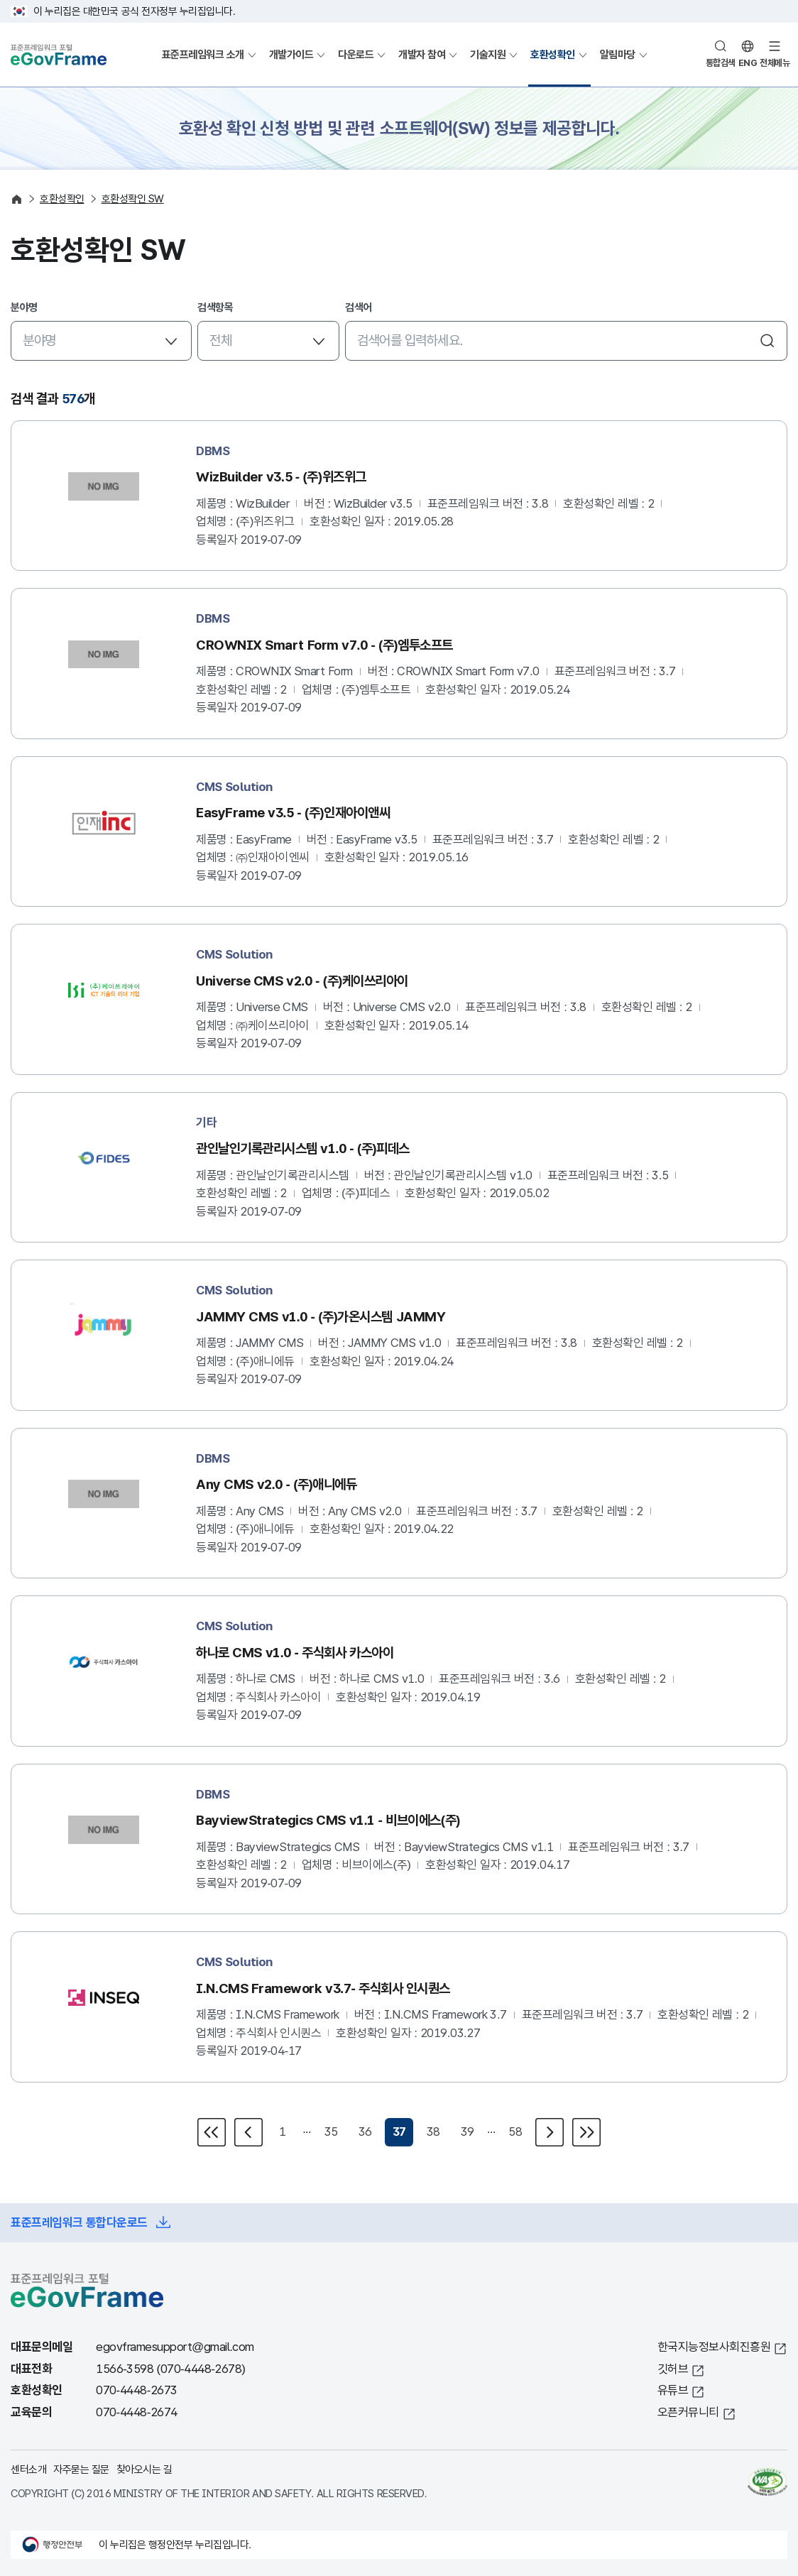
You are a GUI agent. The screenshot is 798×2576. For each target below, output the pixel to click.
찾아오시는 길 (144, 2469)
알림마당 (617, 54)
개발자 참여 (421, 54)
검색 (767, 340)
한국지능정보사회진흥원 (714, 2347)
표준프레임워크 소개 (203, 54)
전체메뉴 (774, 63)
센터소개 (28, 2469)
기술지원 (487, 54)
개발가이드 (291, 54)
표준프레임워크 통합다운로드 (79, 2223)
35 (331, 2132)
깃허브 (673, 2369)
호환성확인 (552, 54)
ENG (748, 63)
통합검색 (721, 63)
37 (399, 2132)
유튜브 (673, 2390)
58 (515, 2132)
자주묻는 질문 (81, 2469)
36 (365, 2132)
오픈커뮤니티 (688, 2412)
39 (467, 2132)
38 (433, 2132)
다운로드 (355, 54)
